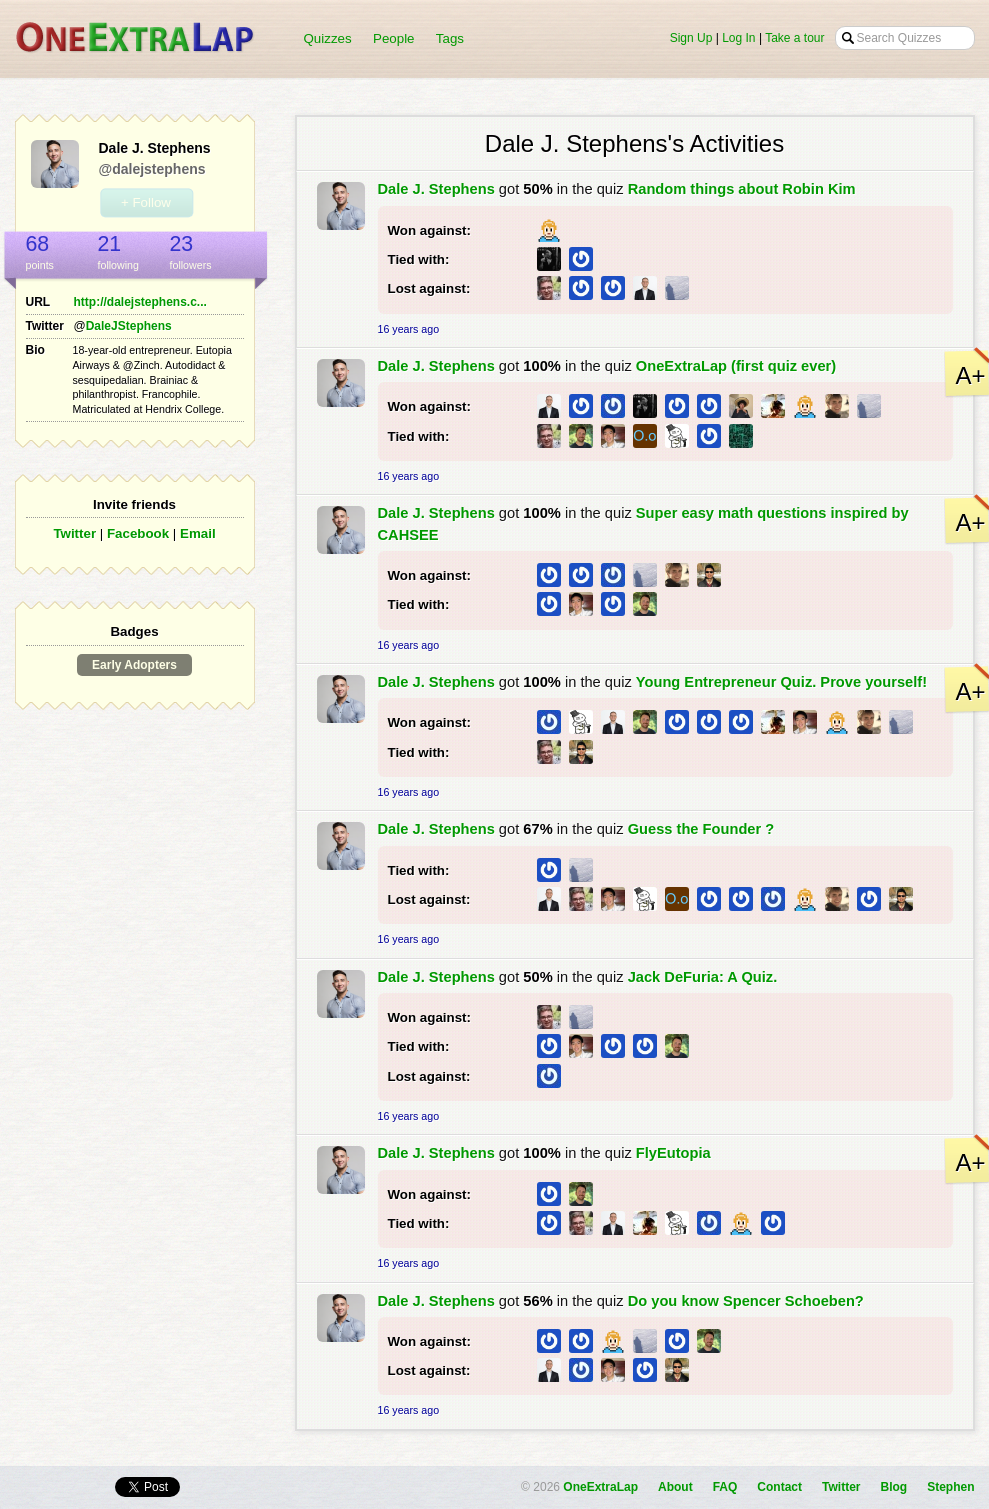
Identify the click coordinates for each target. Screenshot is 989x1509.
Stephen (950, 1487)
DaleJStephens (129, 326)
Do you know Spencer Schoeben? (746, 1301)
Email (198, 533)
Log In (738, 38)
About (675, 1487)
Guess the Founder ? (701, 829)
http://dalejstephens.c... (140, 302)
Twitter (74, 533)
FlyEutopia (673, 1153)
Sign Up (691, 38)
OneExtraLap (600, 1487)
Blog (893, 1487)
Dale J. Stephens (436, 189)
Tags (450, 38)
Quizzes (328, 38)
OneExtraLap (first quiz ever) (736, 366)
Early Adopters (134, 665)
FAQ (725, 1487)
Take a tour (794, 38)
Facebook (138, 533)
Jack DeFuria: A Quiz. (703, 977)
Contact (779, 1487)
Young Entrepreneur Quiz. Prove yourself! (781, 682)
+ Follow (146, 202)
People (394, 38)
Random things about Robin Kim (742, 189)
